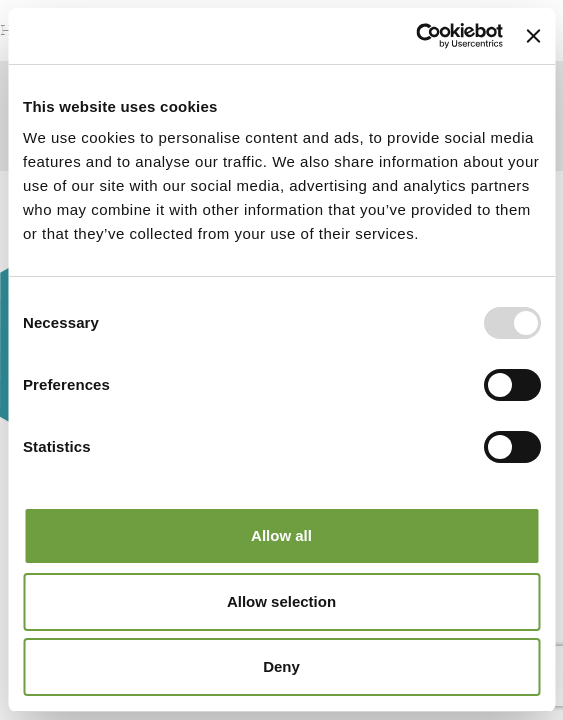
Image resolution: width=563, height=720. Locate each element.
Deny (281, 666)
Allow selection (281, 601)
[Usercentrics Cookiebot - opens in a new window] (415, 36)
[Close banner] (533, 36)
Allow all (281, 535)
